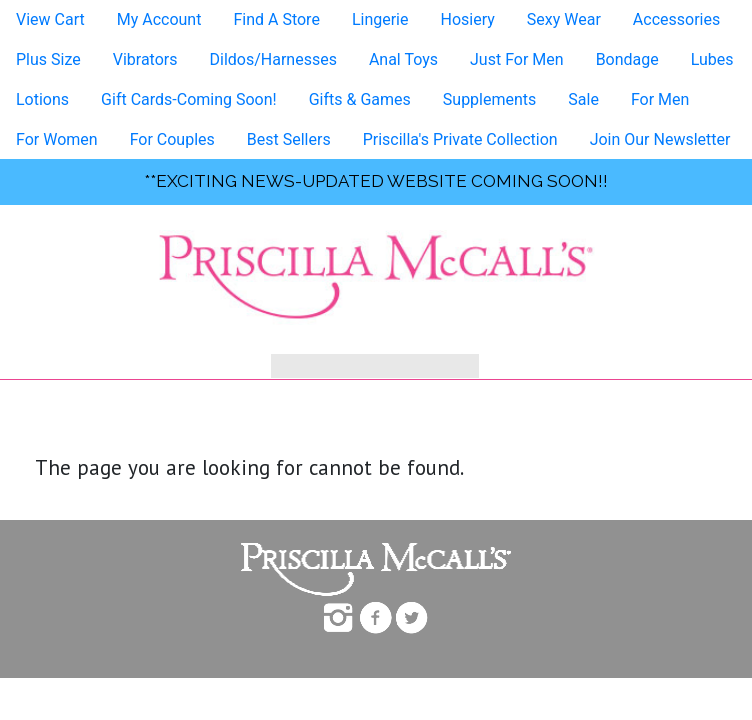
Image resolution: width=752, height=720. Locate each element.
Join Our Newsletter (660, 139)
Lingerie (380, 19)
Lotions (42, 99)
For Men (660, 99)
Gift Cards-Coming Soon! (189, 99)
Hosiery (467, 19)
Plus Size (48, 59)
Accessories (676, 19)
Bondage (627, 59)
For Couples (172, 139)
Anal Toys (403, 59)
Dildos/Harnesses (272, 59)
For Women (57, 139)
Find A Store (276, 19)
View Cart (50, 19)
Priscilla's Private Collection (460, 139)
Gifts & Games (360, 99)
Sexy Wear (564, 19)
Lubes (712, 59)
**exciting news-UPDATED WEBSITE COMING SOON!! (376, 181)
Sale (583, 99)
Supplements (490, 99)
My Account (159, 19)
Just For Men (517, 59)
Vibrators (145, 59)
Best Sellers (289, 139)
